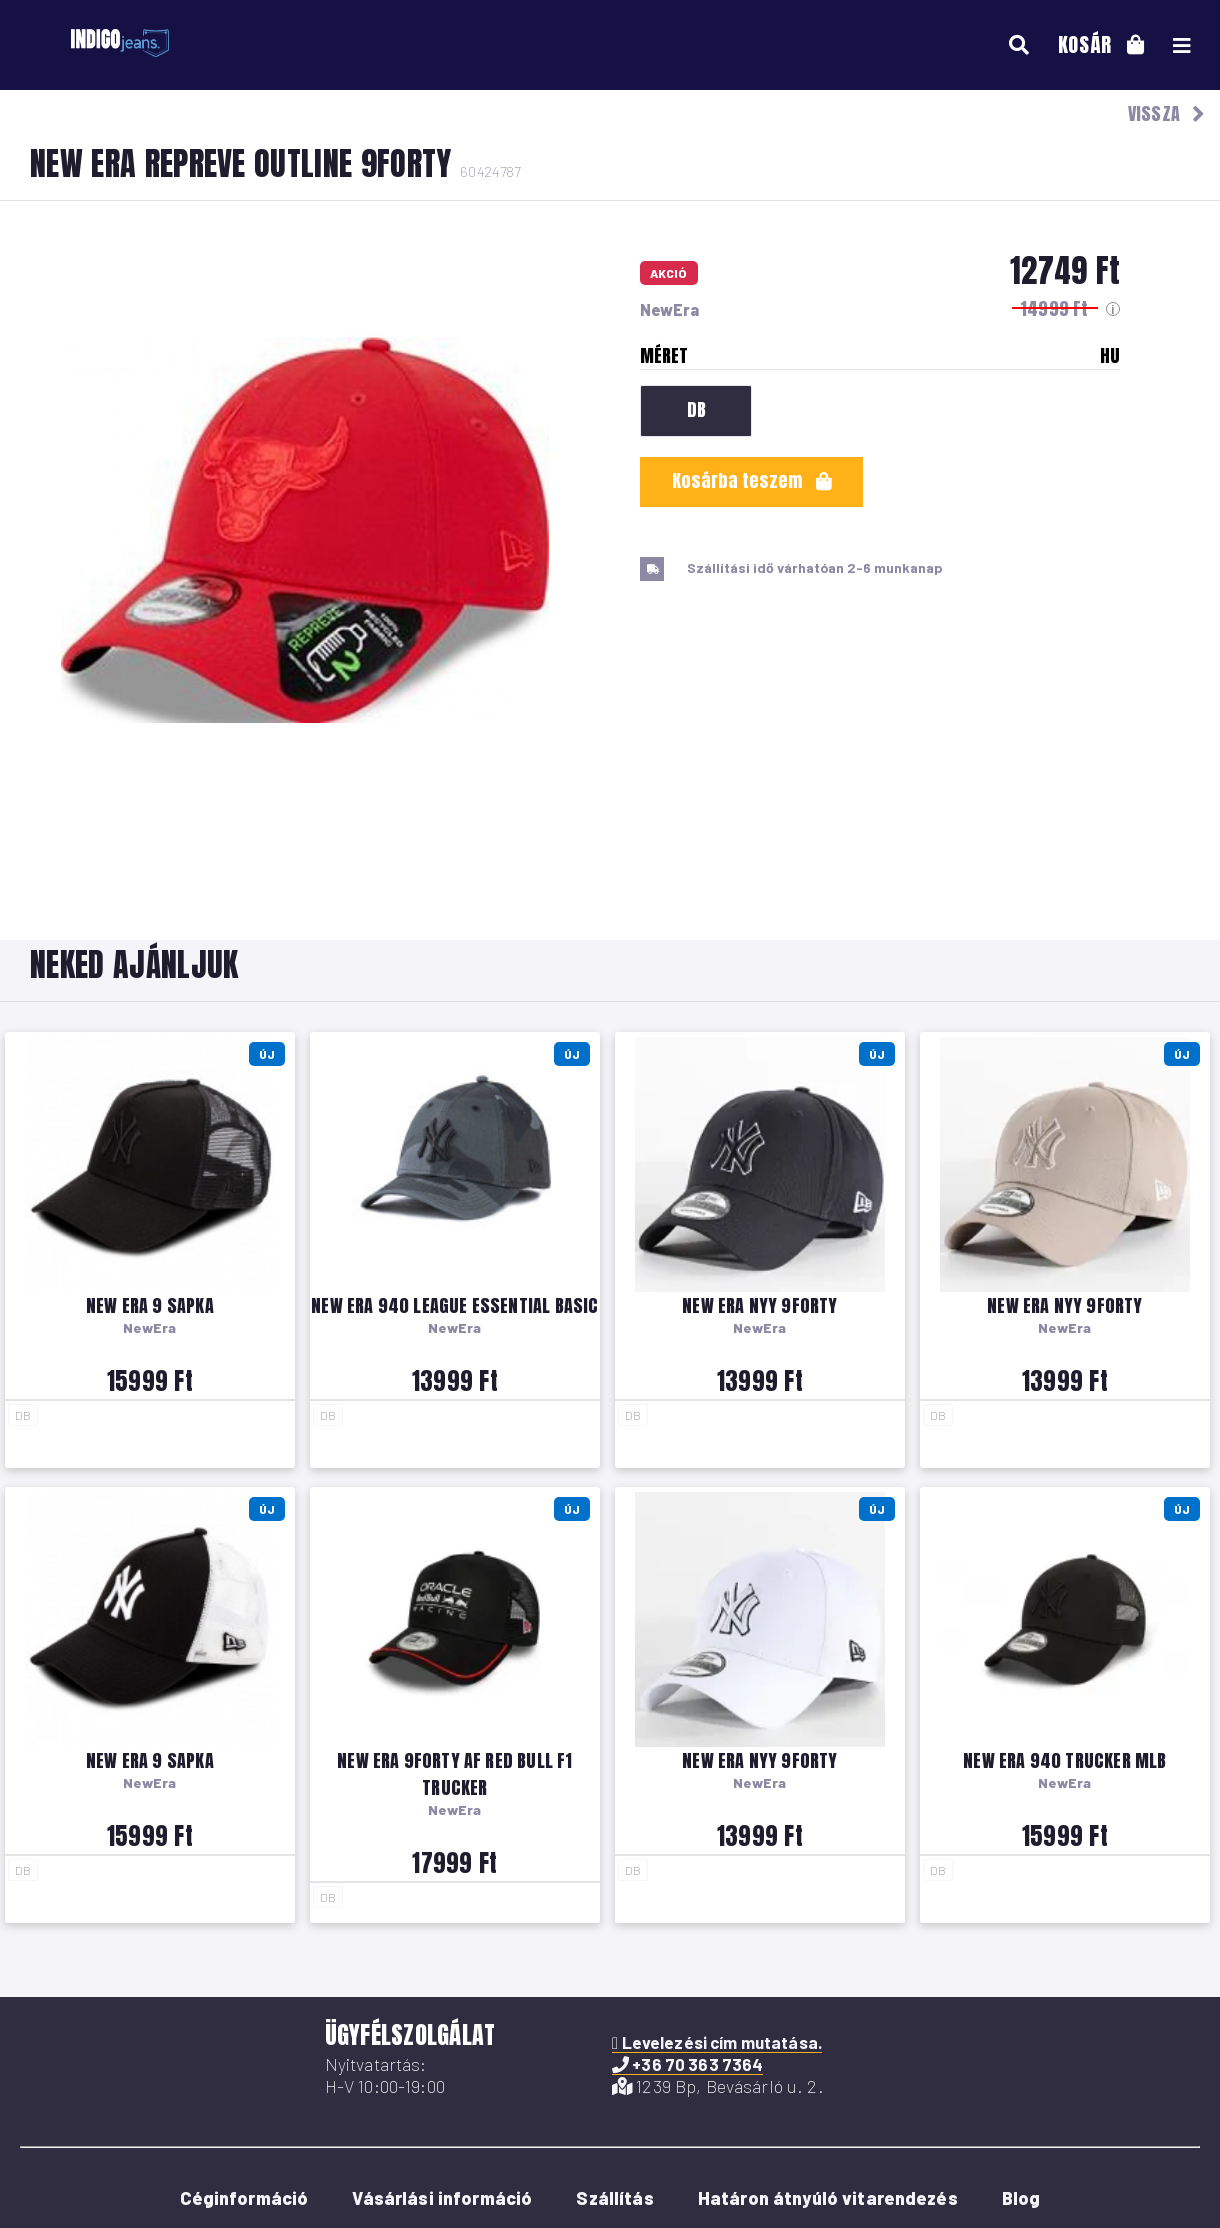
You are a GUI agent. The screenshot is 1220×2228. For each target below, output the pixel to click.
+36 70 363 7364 (687, 2064)
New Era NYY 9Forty (759, 1305)
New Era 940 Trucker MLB (1064, 1760)
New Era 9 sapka (150, 1305)
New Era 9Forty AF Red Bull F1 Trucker (454, 1774)
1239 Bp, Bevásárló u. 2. (718, 2086)
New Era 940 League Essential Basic (454, 1305)
